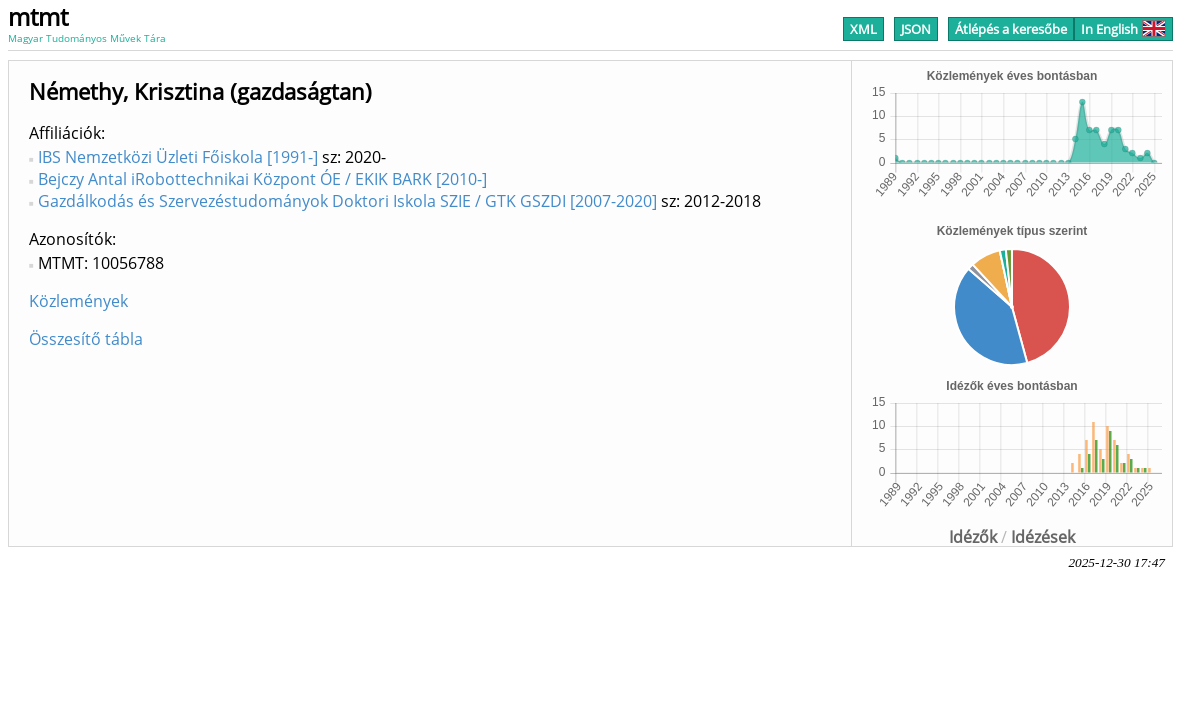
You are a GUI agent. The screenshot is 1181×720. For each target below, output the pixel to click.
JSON (916, 29)
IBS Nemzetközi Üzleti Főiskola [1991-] (178, 157)
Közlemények (78, 301)
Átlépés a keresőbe (1011, 29)
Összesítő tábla (86, 339)
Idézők (973, 537)
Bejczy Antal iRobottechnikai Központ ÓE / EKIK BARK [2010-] (262, 179)
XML (863, 29)
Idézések (1043, 537)
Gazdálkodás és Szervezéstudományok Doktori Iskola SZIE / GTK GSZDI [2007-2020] (347, 201)
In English (1123, 29)
